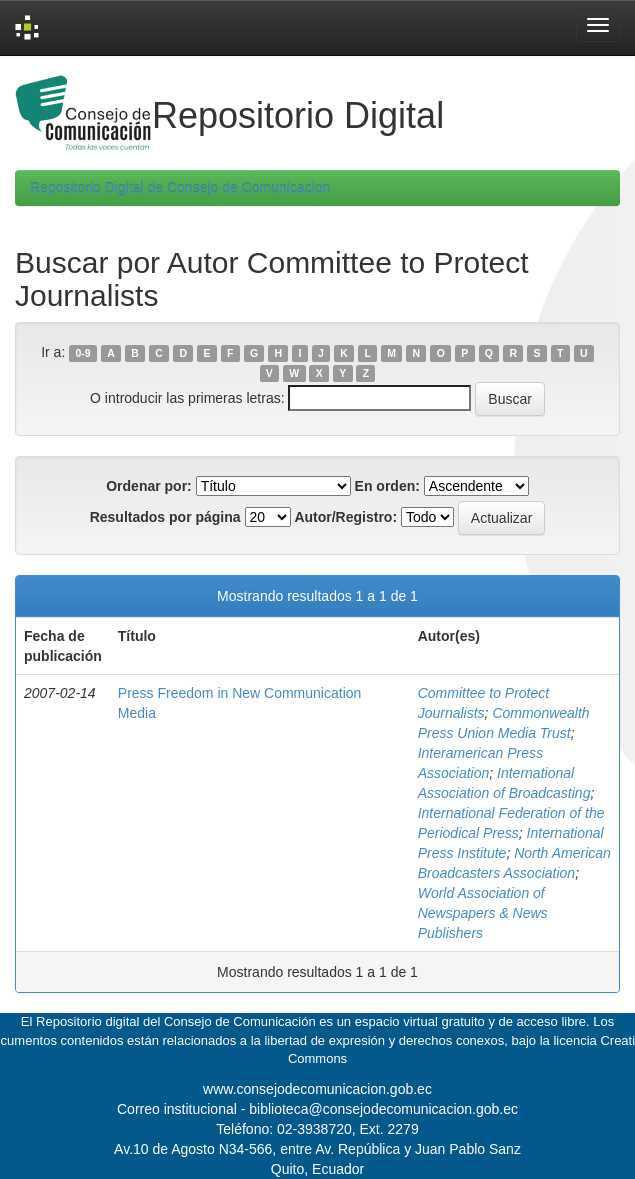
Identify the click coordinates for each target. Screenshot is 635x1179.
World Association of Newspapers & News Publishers (483, 913)
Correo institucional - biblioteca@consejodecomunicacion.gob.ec (317, 1109)
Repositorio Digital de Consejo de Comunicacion (180, 188)
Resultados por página (165, 517)
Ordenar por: (149, 486)
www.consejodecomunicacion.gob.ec (317, 1089)
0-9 (82, 353)
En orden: (387, 486)
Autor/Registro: (345, 517)
